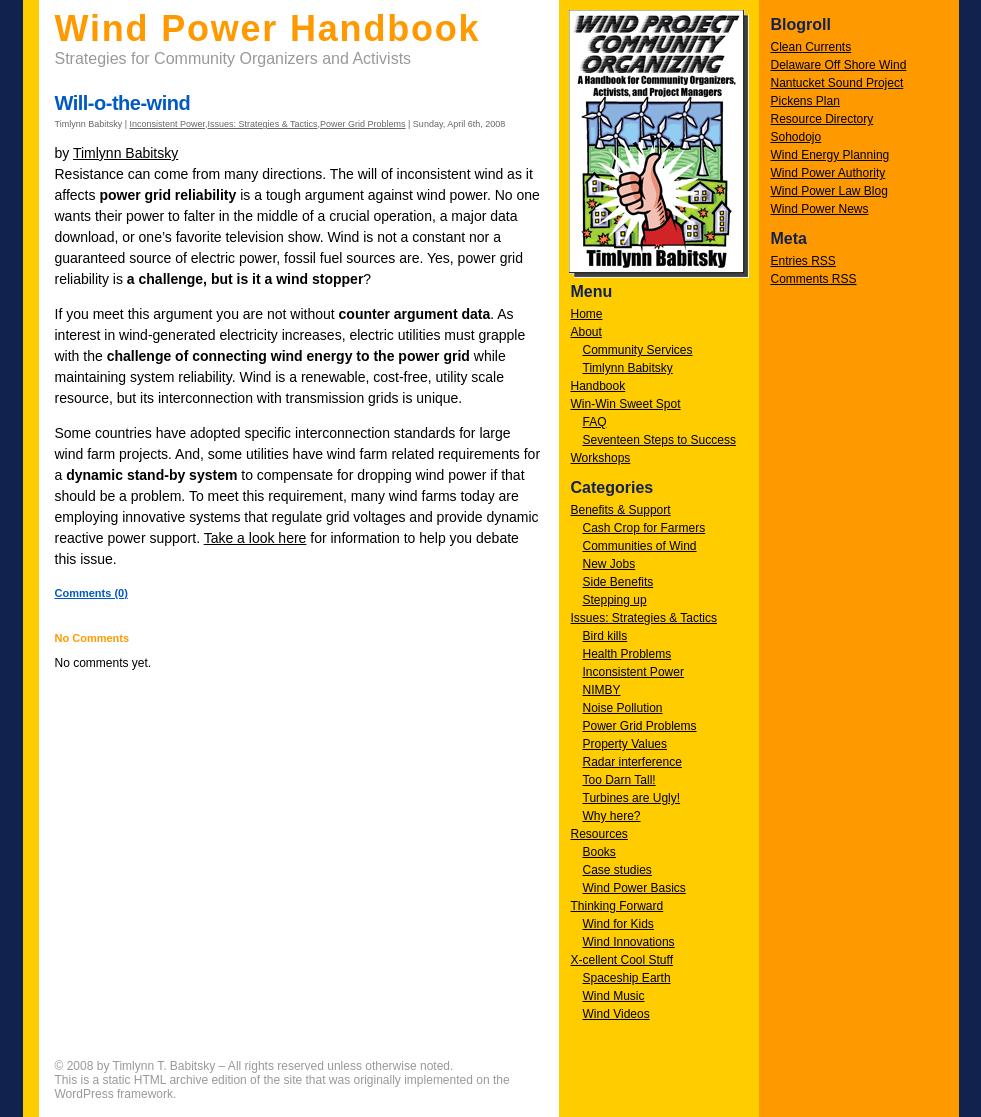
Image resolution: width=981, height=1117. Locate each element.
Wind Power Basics (634, 888)
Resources (599, 834)
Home (587, 314)
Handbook (598, 386)
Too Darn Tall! (619, 780)
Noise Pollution (623, 708)
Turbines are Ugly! (632, 798)
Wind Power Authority (828, 173)
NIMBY (602, 690)
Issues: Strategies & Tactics (644, 618)
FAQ (595, 422)
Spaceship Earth (627, 978)
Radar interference (632, 762)
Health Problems (627, 654)
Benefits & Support (621, 510)
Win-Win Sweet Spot (626, 404)
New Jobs (609, 564)
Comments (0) (91, 593)
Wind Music (614, 996)
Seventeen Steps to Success (659, 440)
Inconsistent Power (633, 672)
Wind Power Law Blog (829, 191)
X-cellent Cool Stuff (622, 960)
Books (599, 852)
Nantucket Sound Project (837, 83)
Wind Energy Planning (830, 155)
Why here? (612, 816)
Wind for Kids (618, 924)
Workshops (601, 458)
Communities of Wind (640, 546)
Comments (814, 279)
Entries (803, 261)
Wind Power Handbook (268, 28)
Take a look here (255, 538)
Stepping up (615, 600)
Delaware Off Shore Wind (839, 65)
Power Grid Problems (640, 726)
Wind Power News (820, 209)
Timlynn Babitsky (628, 368)
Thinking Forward (617, 906)
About (586, 332)
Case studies (617, 870)
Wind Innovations (629, 942)
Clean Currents (811, 47)
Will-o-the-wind (123, 103)
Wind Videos (616, 1014)
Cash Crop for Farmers (644, 528)
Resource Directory (822, 119)
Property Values (625, 744)
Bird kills (605, 636)
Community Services (638, 350)
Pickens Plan (805, 101)
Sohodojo (796, 137)
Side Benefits (618, 582)
